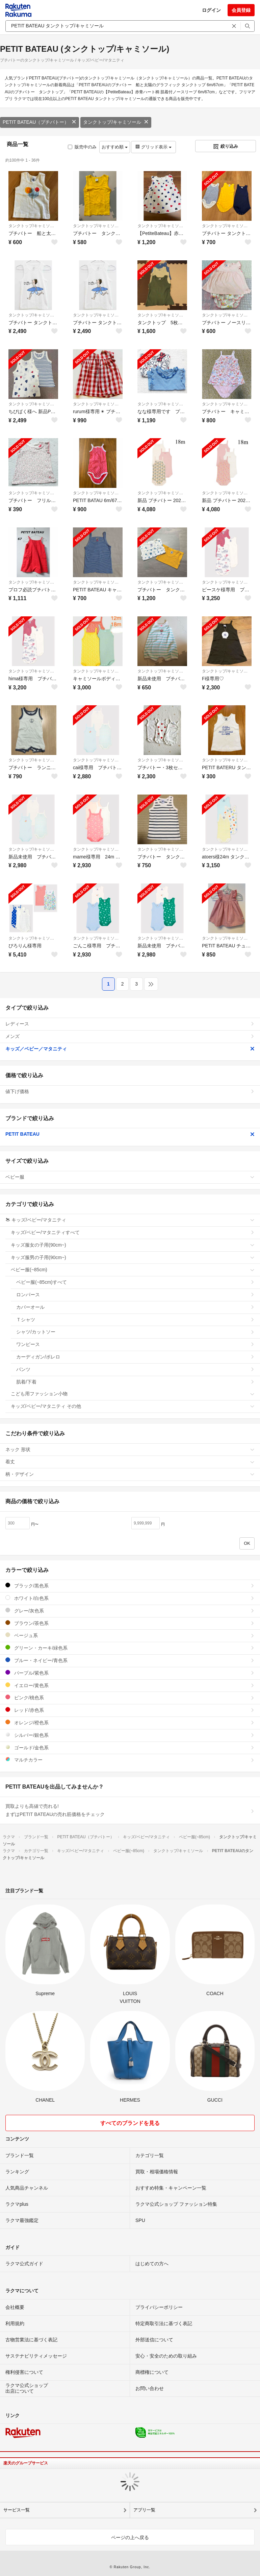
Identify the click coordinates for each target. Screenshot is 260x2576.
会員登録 (241, 10)
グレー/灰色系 (130, 1610)
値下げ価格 (130, 1091)
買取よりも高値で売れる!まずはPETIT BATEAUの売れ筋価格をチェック (130, 1810)
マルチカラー (130, 1760)
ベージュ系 (130, 1635)
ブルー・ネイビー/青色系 (130, 1660)
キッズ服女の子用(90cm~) (133, 1245)
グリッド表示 (153, 146)
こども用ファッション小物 (133, 1393)
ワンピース (135, 1344)
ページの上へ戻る (130, 2537)
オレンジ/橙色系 (130, 1722)
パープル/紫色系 (130, 1673)
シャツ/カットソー (135, 1331)
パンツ (135, 1369)
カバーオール (135, 1307)
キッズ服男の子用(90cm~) (133, 1257)
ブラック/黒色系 (130, 1585)
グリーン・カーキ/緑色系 (130, 1648)
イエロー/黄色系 (130, 1685)
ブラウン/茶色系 (130, 1623)
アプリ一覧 (144, 2509)
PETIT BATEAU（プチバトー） (39, 122)
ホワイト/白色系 (130, 1598)
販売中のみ (82, 146)
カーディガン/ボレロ (135, 1357)
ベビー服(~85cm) (133, 1269)
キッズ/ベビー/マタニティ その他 (133, 1406)
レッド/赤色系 (130, 1710)
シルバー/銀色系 (130, 1735)
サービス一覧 (16, 2509)
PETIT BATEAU (130, 1134)
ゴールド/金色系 (130, 1747)
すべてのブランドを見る (130, 2123)
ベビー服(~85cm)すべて (135, 1282)
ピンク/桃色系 (130, 1697)
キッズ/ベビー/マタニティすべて (133, 1232)
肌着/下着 (135, 1382)
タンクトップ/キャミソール (116, 122)
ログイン (211, 10)
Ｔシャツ (135, 1319)
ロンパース (135, 1294)
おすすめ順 (115, 146)
